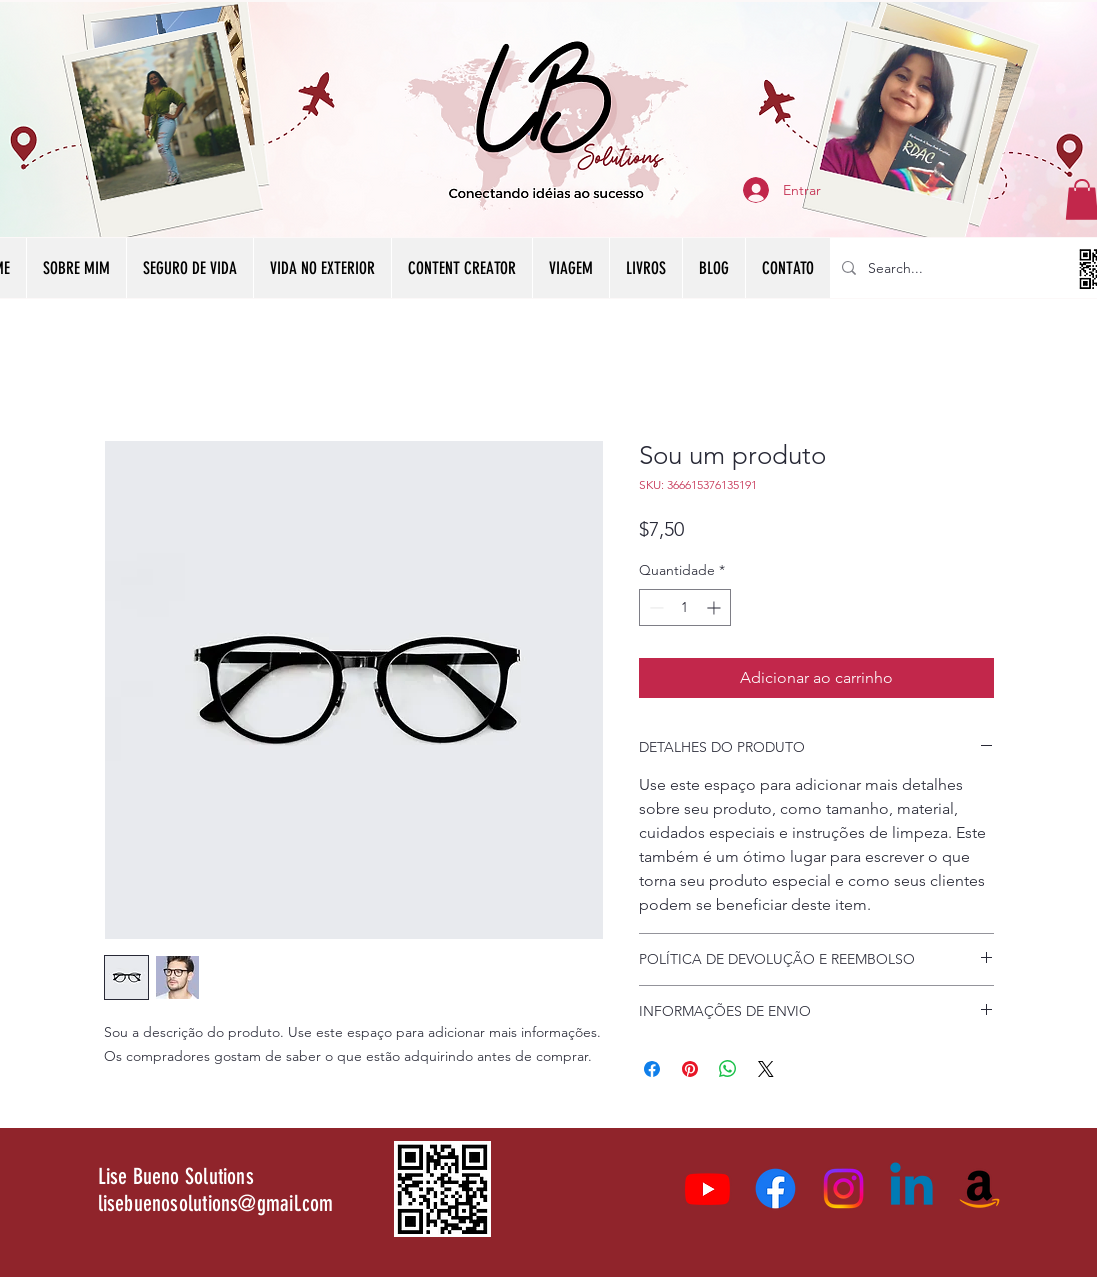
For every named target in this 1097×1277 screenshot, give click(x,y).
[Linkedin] (911, 1188)
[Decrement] (654, 607)
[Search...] (980, 268)
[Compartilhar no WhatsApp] (728, 1069)
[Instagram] (843, 1188)
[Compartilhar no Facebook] (652, 1069)
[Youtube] (707, 1188)
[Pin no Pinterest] (690, 1069)
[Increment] (715, 607)
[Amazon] (979, 1188)
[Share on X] (766, 1069)
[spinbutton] (685, 607)
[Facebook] (775, 1188)
